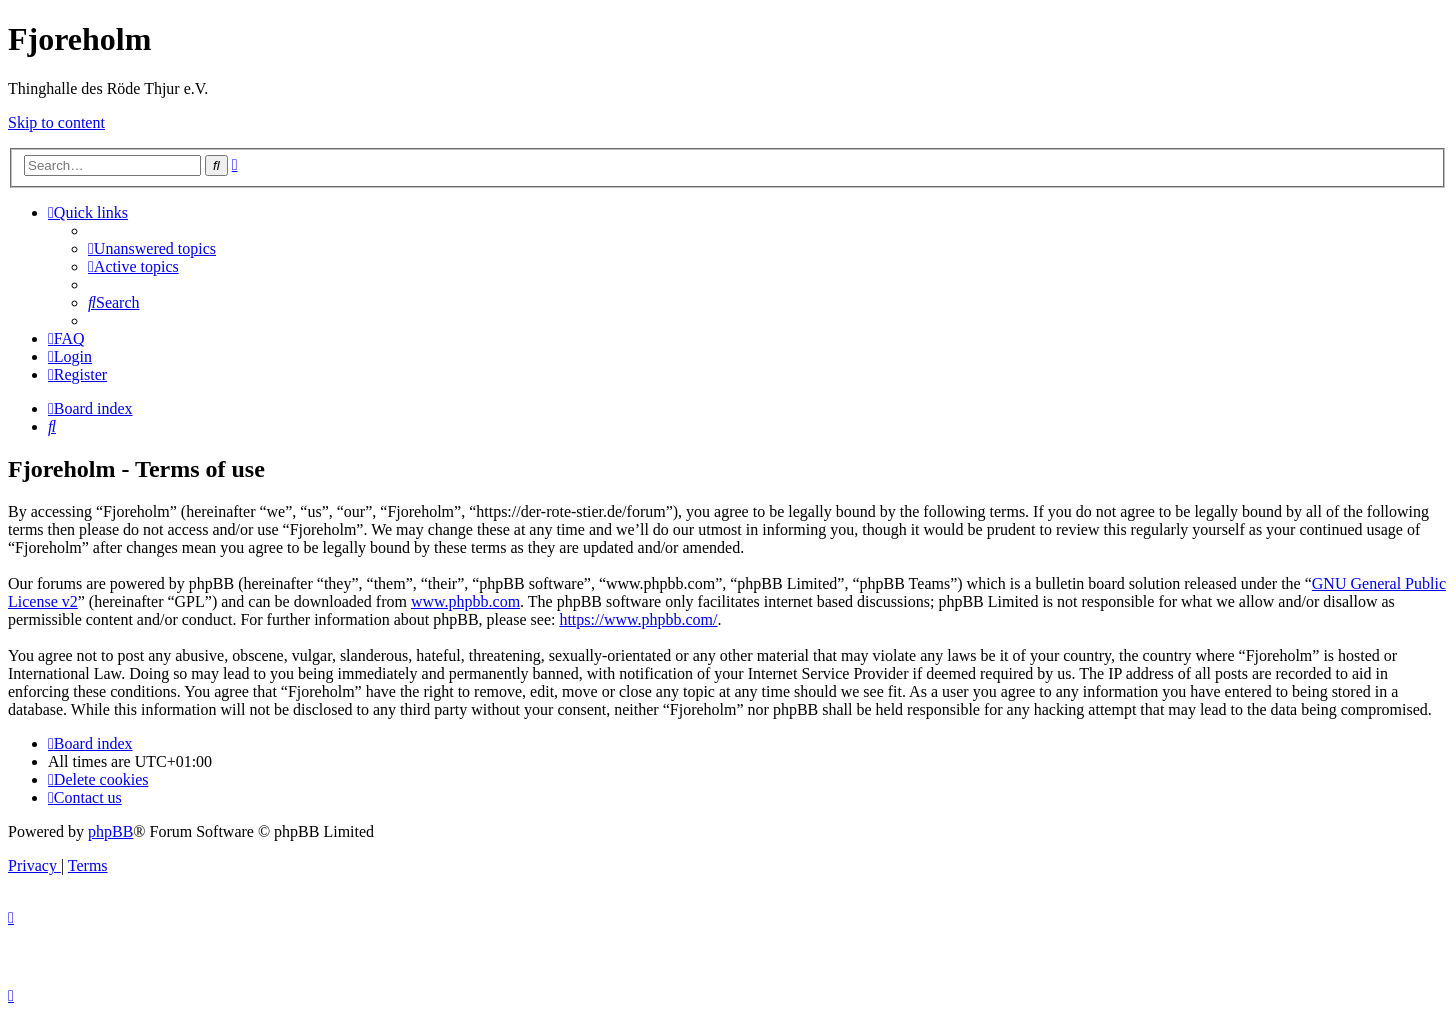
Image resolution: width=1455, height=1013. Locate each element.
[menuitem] (152, 248)
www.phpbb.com (465, 601)
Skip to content (56, 122)
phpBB (110, 831)
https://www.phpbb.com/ (638, 619)
